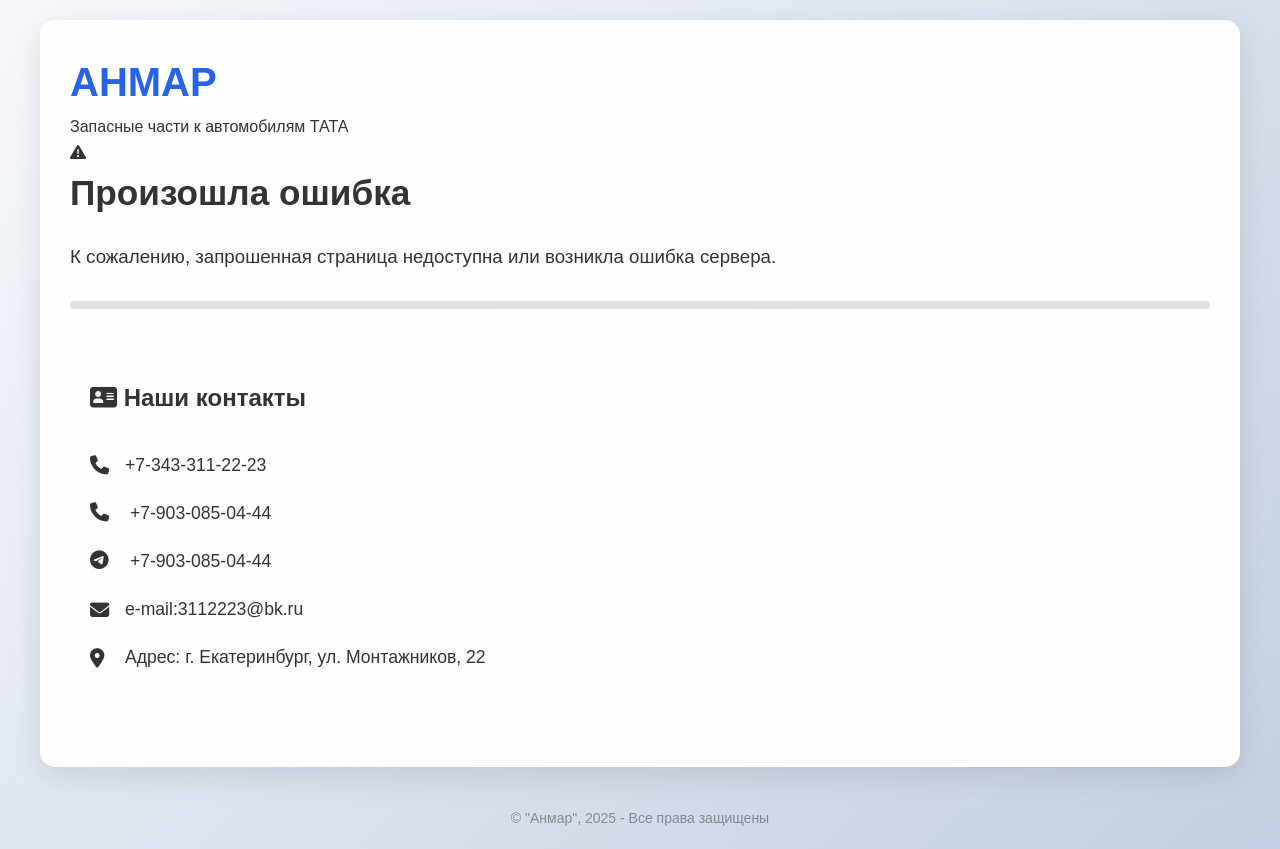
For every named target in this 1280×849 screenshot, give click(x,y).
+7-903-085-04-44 (180, 512)
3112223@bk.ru (240, 609)
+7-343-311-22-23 (195, 465)
